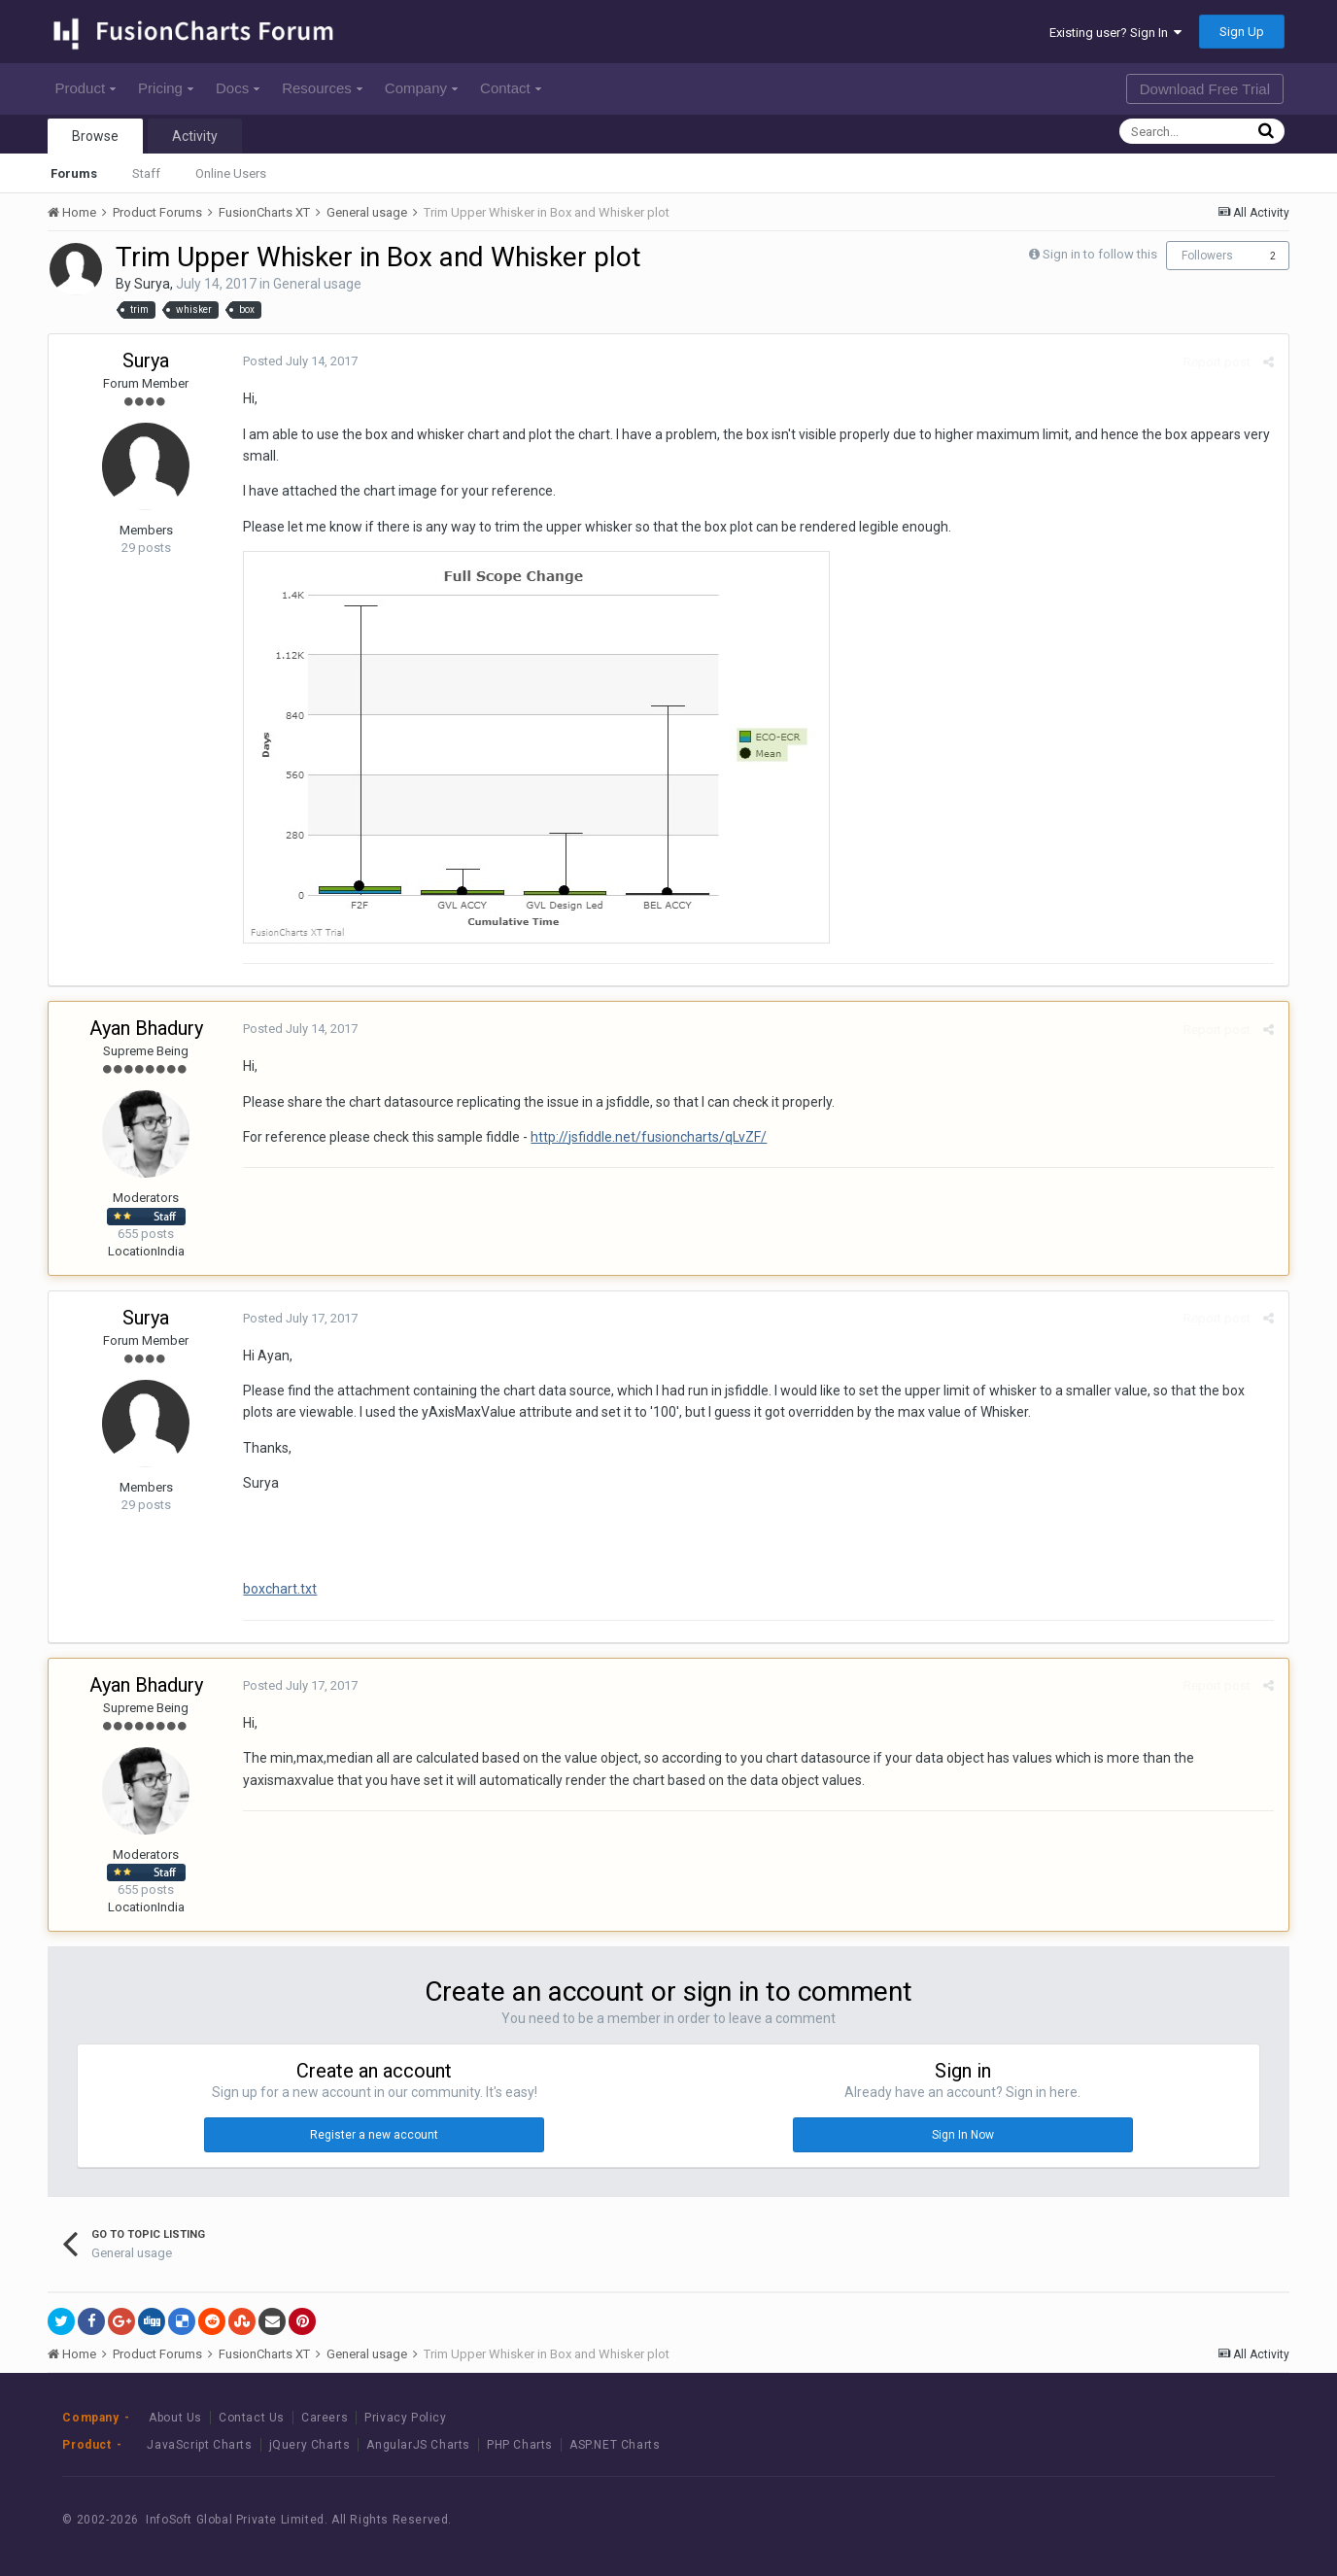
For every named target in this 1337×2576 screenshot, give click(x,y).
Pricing (165, 88)
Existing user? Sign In (1115, 32)
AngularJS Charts (418, 2445)
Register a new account (374, 2135)
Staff (146, 173)
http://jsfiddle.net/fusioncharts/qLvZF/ (649, 1137)
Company (421, 88)
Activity (195, 136)
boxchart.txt (280, 1589)
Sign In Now (963, 2135)
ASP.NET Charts (614, 2445)
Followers (1207, 255)
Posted (300, 361)
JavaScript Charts (199, 2445)
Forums (74, 173)
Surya (152, 284)
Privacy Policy (405, 2417)
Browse (95, 136)
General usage (317, 284)
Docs (237, 88)
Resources (322, 88)
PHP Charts (520, 2445)
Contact (510, 88)
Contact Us (252, 2417)
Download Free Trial (1205, 89)
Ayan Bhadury (146, 1028)
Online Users (230, 173)
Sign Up (1241, 31)
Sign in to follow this (1100, 254)
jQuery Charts (310, 2445)
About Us (175, 2417)
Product (85, 88)
